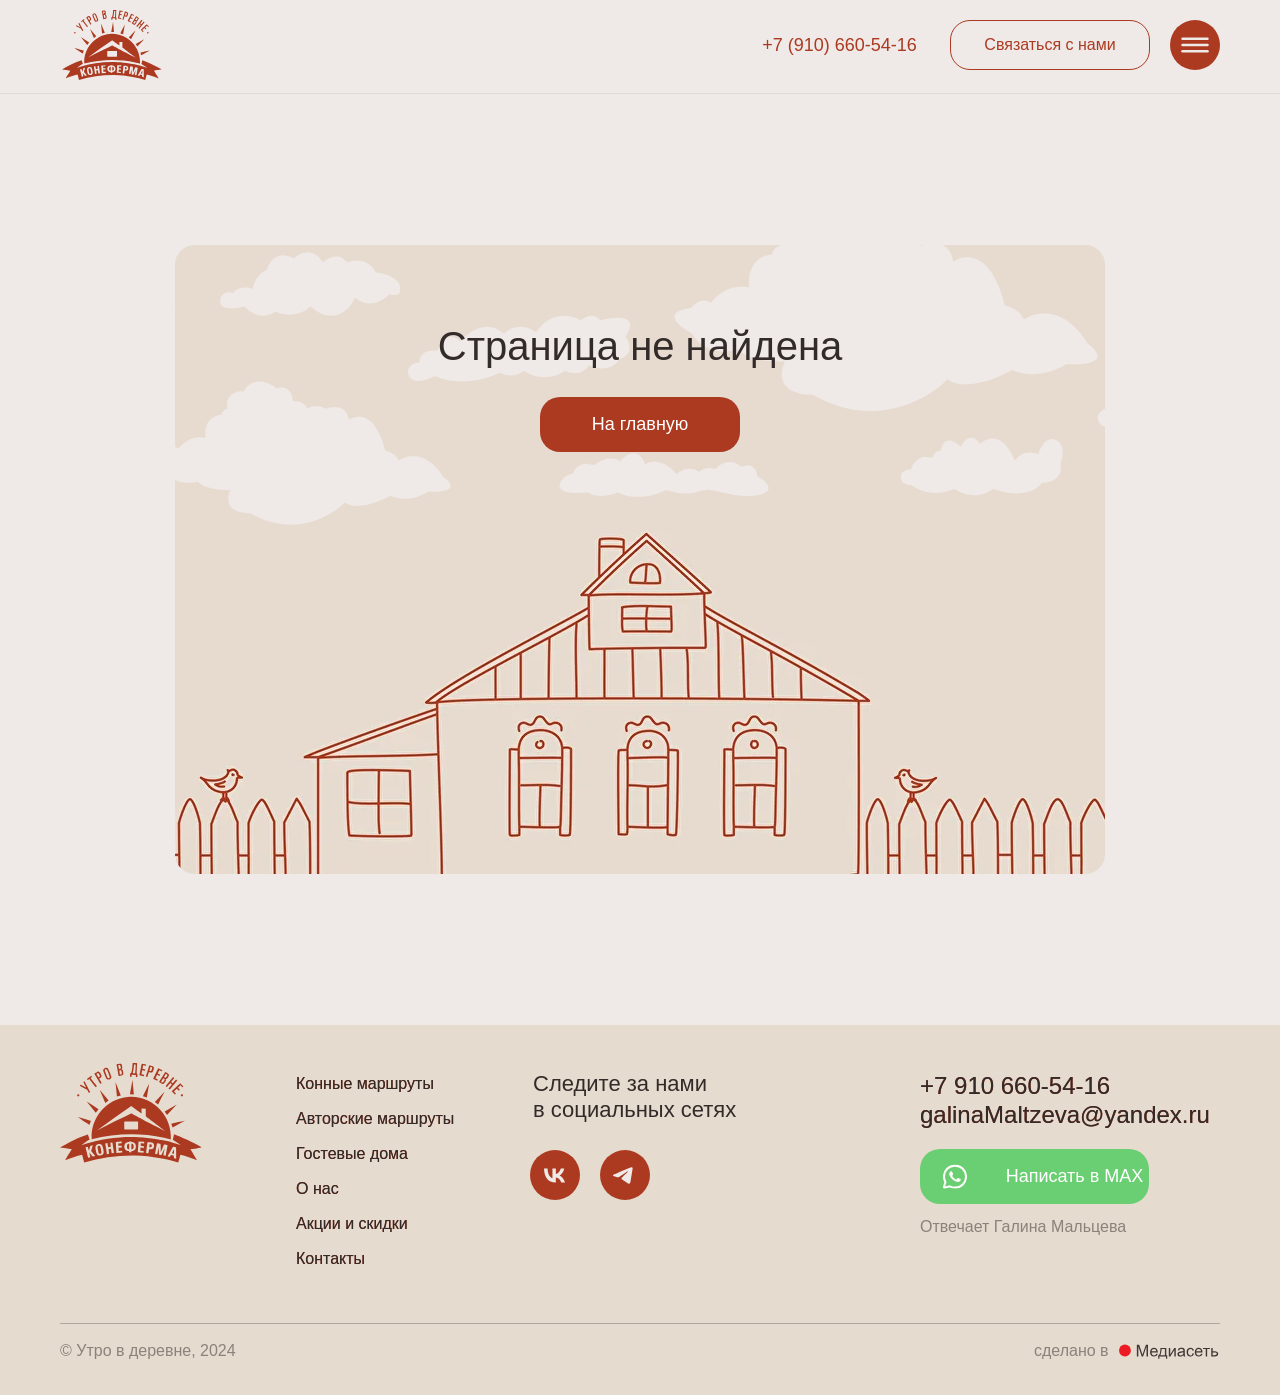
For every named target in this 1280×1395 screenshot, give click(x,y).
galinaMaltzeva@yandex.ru (1065, 1114)
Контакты (330, 1258)
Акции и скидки (352, 1223)
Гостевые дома (352, 1153)
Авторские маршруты (375, 1118)
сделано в (1071, 1350)
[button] (1050, 45)
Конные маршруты (365, 1083)
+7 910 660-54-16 (1015, 1085)
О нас (317, 1188)
